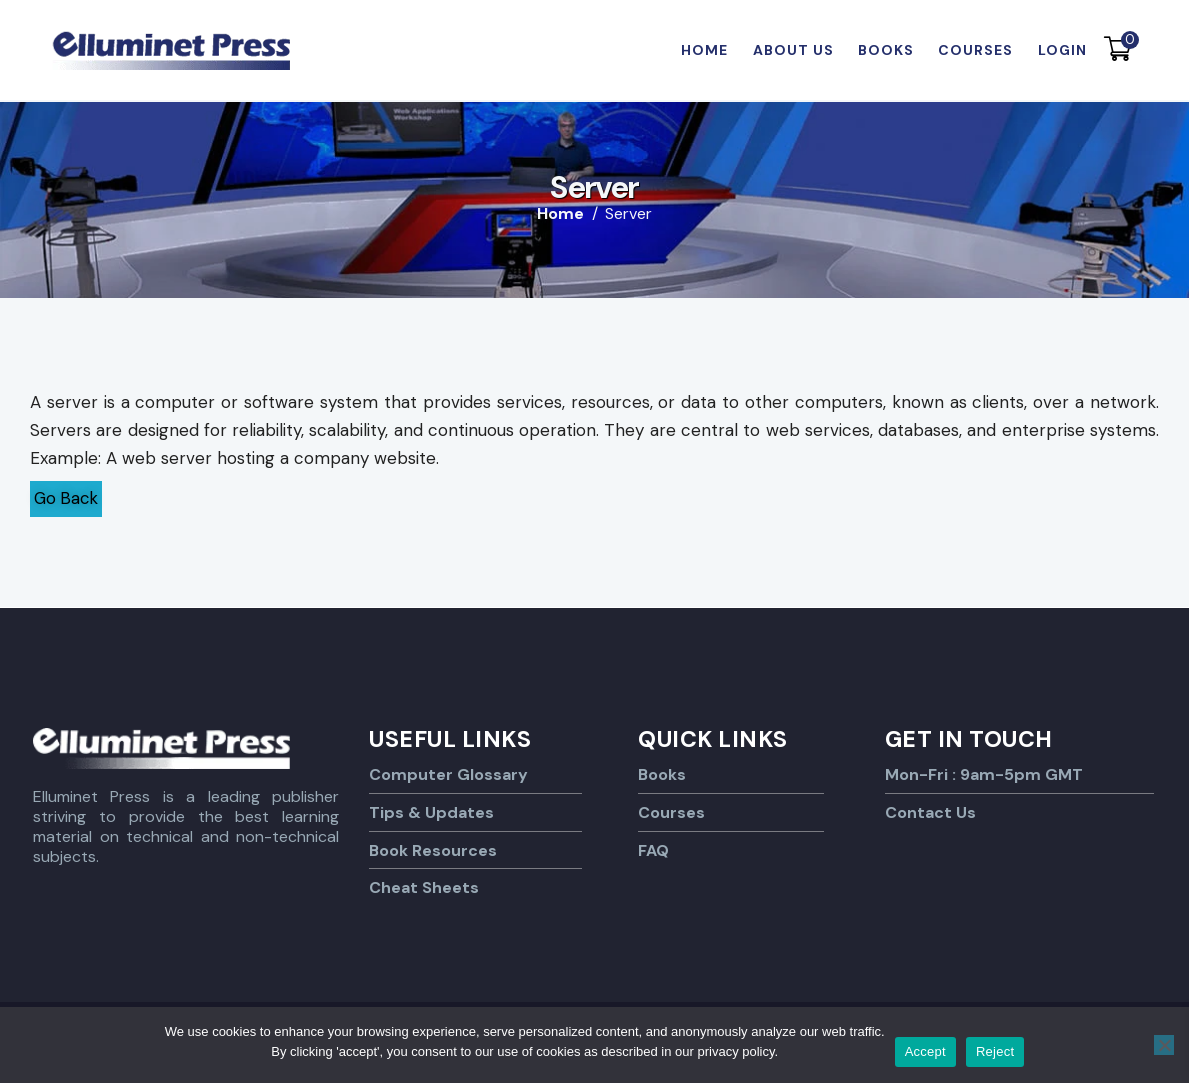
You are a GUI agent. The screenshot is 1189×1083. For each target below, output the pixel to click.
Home (560, 214)
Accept (925, 1051)
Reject (995, 1051)
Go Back (67, 498)
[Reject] (1164, 1045)
